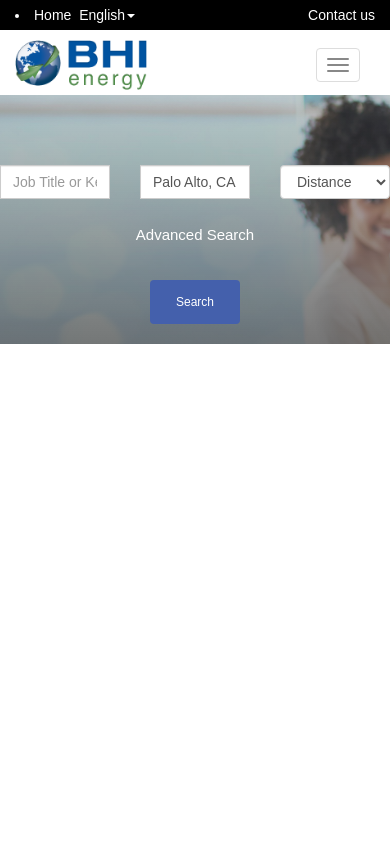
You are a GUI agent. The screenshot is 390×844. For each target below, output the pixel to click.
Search (195, 302)
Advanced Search (195, 234)
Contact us (341, 15)
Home (52, 15)
